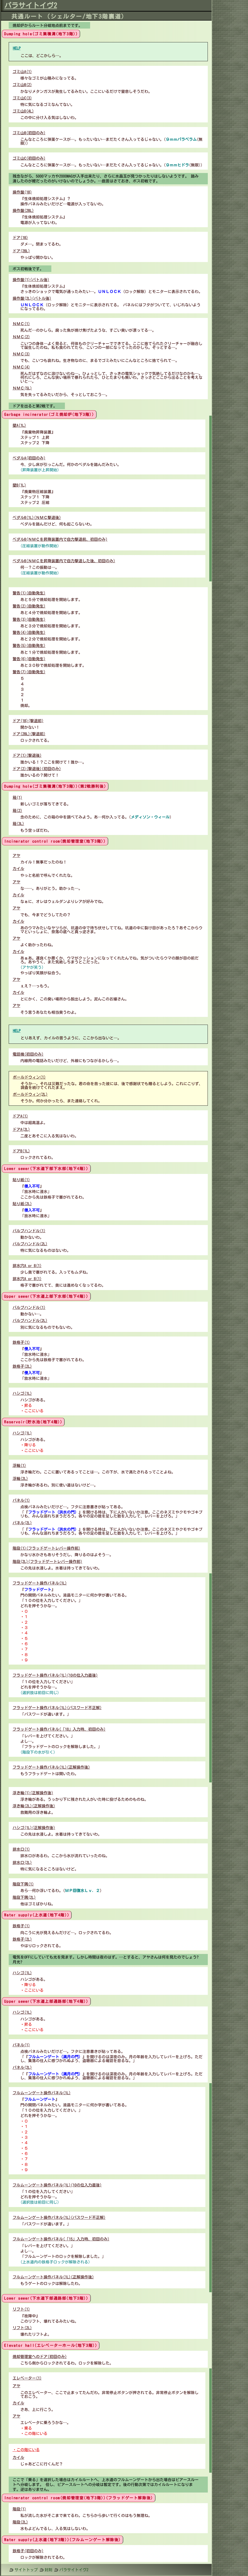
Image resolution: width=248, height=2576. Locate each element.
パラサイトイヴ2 (73, 2570)
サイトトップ (26, 2570)
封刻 (48, 2570)
